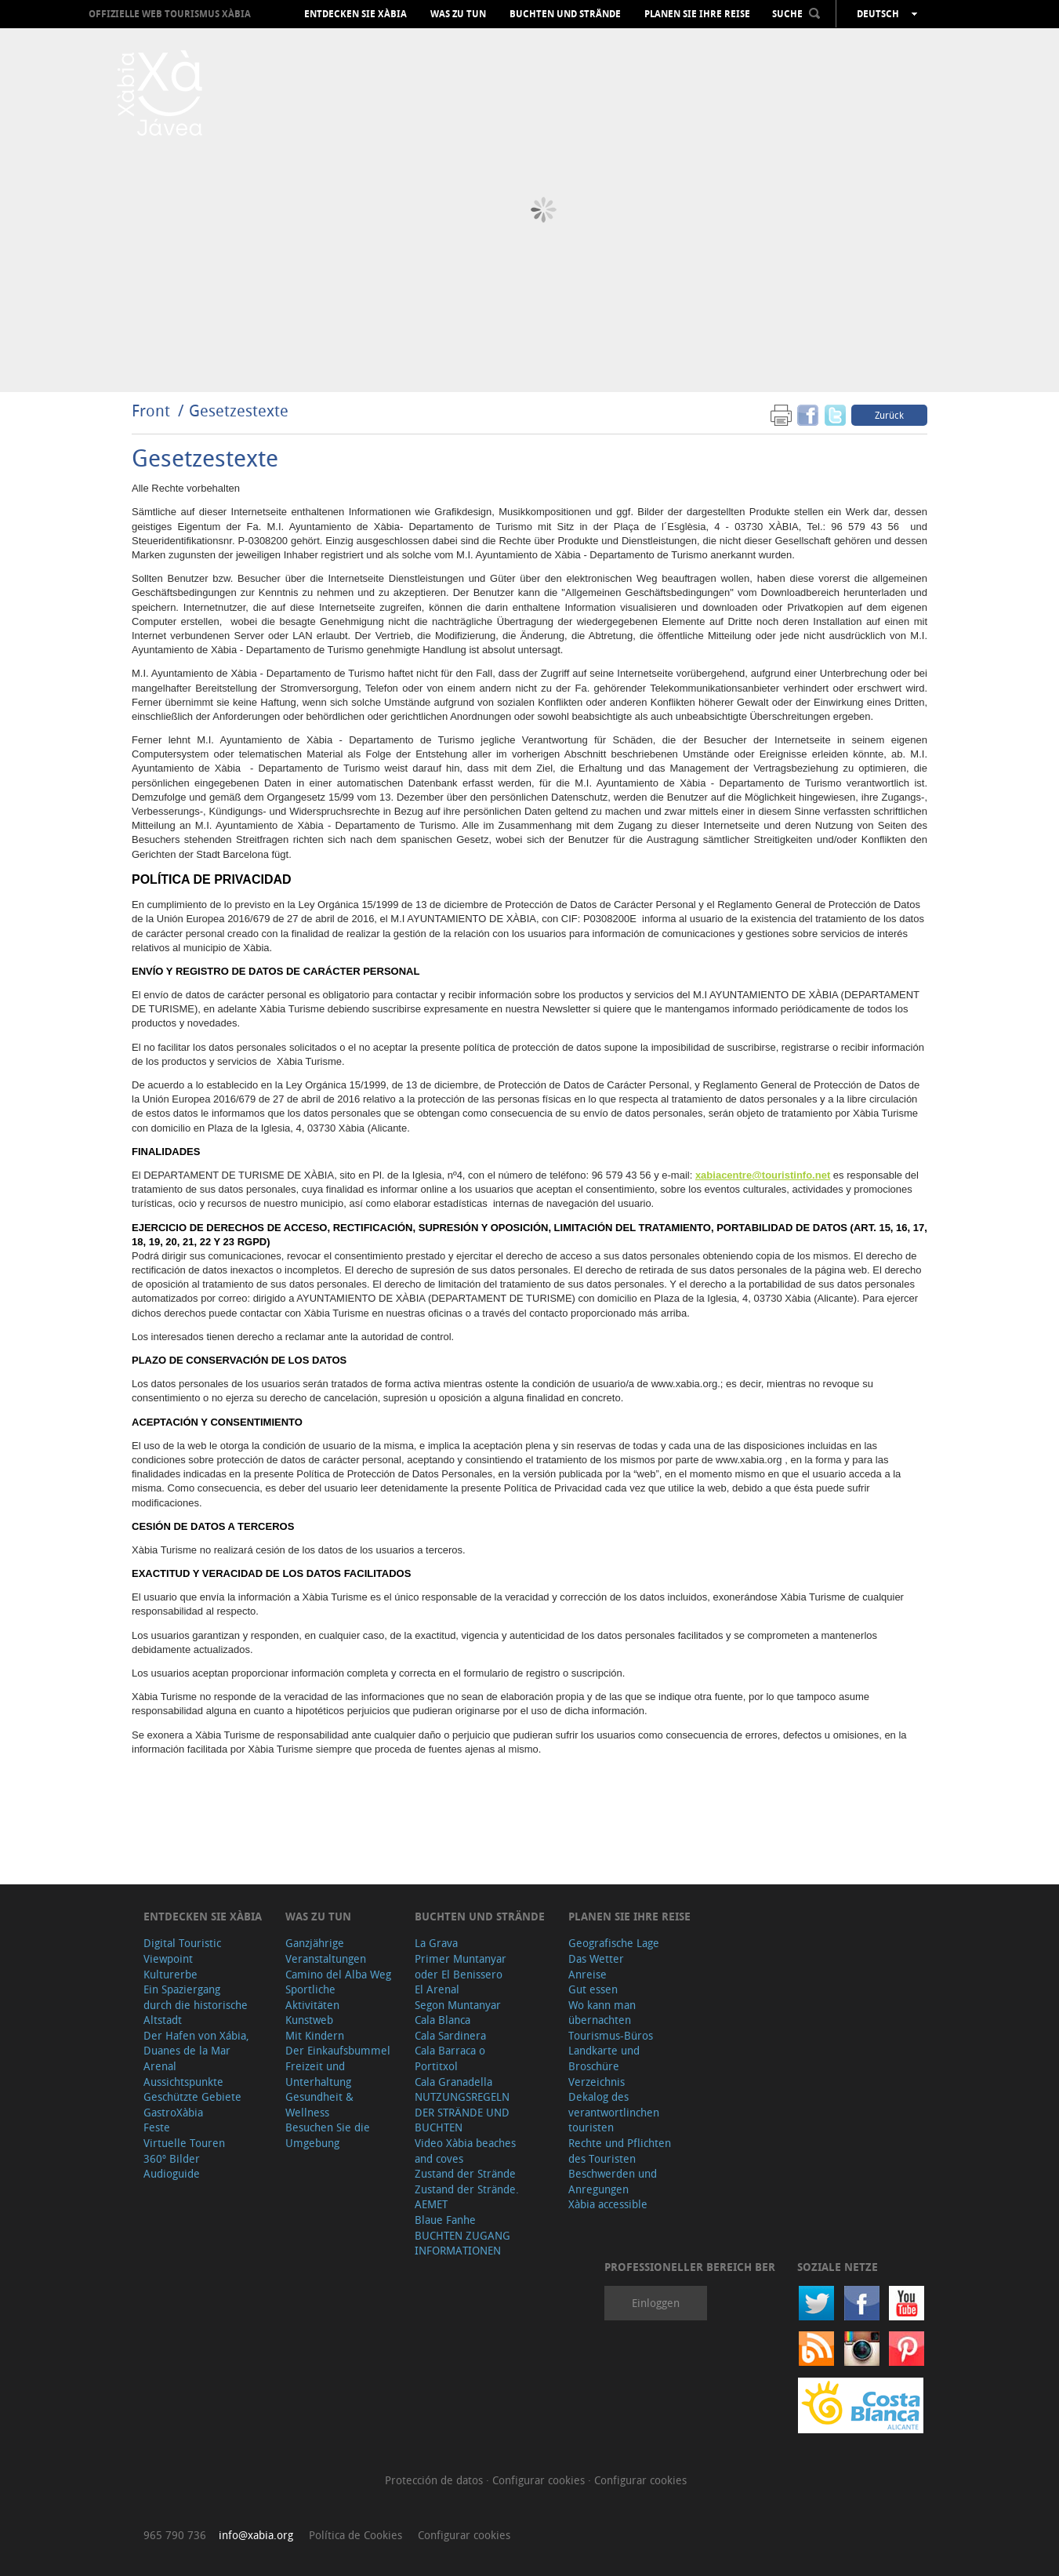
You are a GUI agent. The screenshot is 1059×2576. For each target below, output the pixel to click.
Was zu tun (458, 14)
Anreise (587, 1974)
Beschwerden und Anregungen (612, 2181)
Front (151, 410)
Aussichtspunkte (183, 2081)
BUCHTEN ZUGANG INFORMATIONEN (462, 2243)
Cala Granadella (453, 2081)
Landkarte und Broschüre (604, 2058)
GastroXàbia (173, 2112)
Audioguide (171, 2173)
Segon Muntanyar (458, 2004)
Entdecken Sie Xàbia (355, 14)
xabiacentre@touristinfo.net (762, 1175)
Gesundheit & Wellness (319, 2104)
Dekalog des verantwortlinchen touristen (613, 2112)
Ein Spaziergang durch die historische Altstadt (195, 2004)
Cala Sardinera (450, 2035)
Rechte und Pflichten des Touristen (619, 2150)
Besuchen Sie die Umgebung (327, 2135)
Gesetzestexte (238, 410)
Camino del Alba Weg (338, 1974)
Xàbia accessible (607, 2203)
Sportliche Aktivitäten (312, 1997)
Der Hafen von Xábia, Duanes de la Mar (196, 2043)
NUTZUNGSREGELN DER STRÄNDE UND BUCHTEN (462, 2112)
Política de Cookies (355, 2534)
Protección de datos (435, 2479)
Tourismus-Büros (610, 2035)
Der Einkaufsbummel (337, 2050)
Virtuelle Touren (184, 2142)
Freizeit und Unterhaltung (318, 2073)
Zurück (889, 415)
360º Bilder (171, 2158)
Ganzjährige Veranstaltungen (325, 1950)
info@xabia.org (256, 2534)
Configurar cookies (540, 2479)
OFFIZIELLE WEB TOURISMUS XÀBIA (170, 13)
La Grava (436, 1942)
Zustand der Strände (465, 2173)
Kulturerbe (170, 1974)
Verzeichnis (596, 2081)
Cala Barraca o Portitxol (450, 2058)
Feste (156, 2127)
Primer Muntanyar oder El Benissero (460, 1966)
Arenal (159, 2065)
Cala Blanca (442, 2019)
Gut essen (593, 1989)
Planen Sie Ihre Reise (697, 14)
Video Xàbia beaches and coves (465, 2150)
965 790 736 (174, 2534)
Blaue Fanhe (445, 2219)
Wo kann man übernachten (602, 2012)
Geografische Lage (613, 1942)
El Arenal (437, 1989)
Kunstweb (309, 2019)
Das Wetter (596, 1958)
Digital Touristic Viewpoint (182, 1950)
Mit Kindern (314, 2035)
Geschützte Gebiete (192, 2096)
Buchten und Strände (565, 14)
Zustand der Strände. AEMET (467, 2197)
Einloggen (656, 2302)
